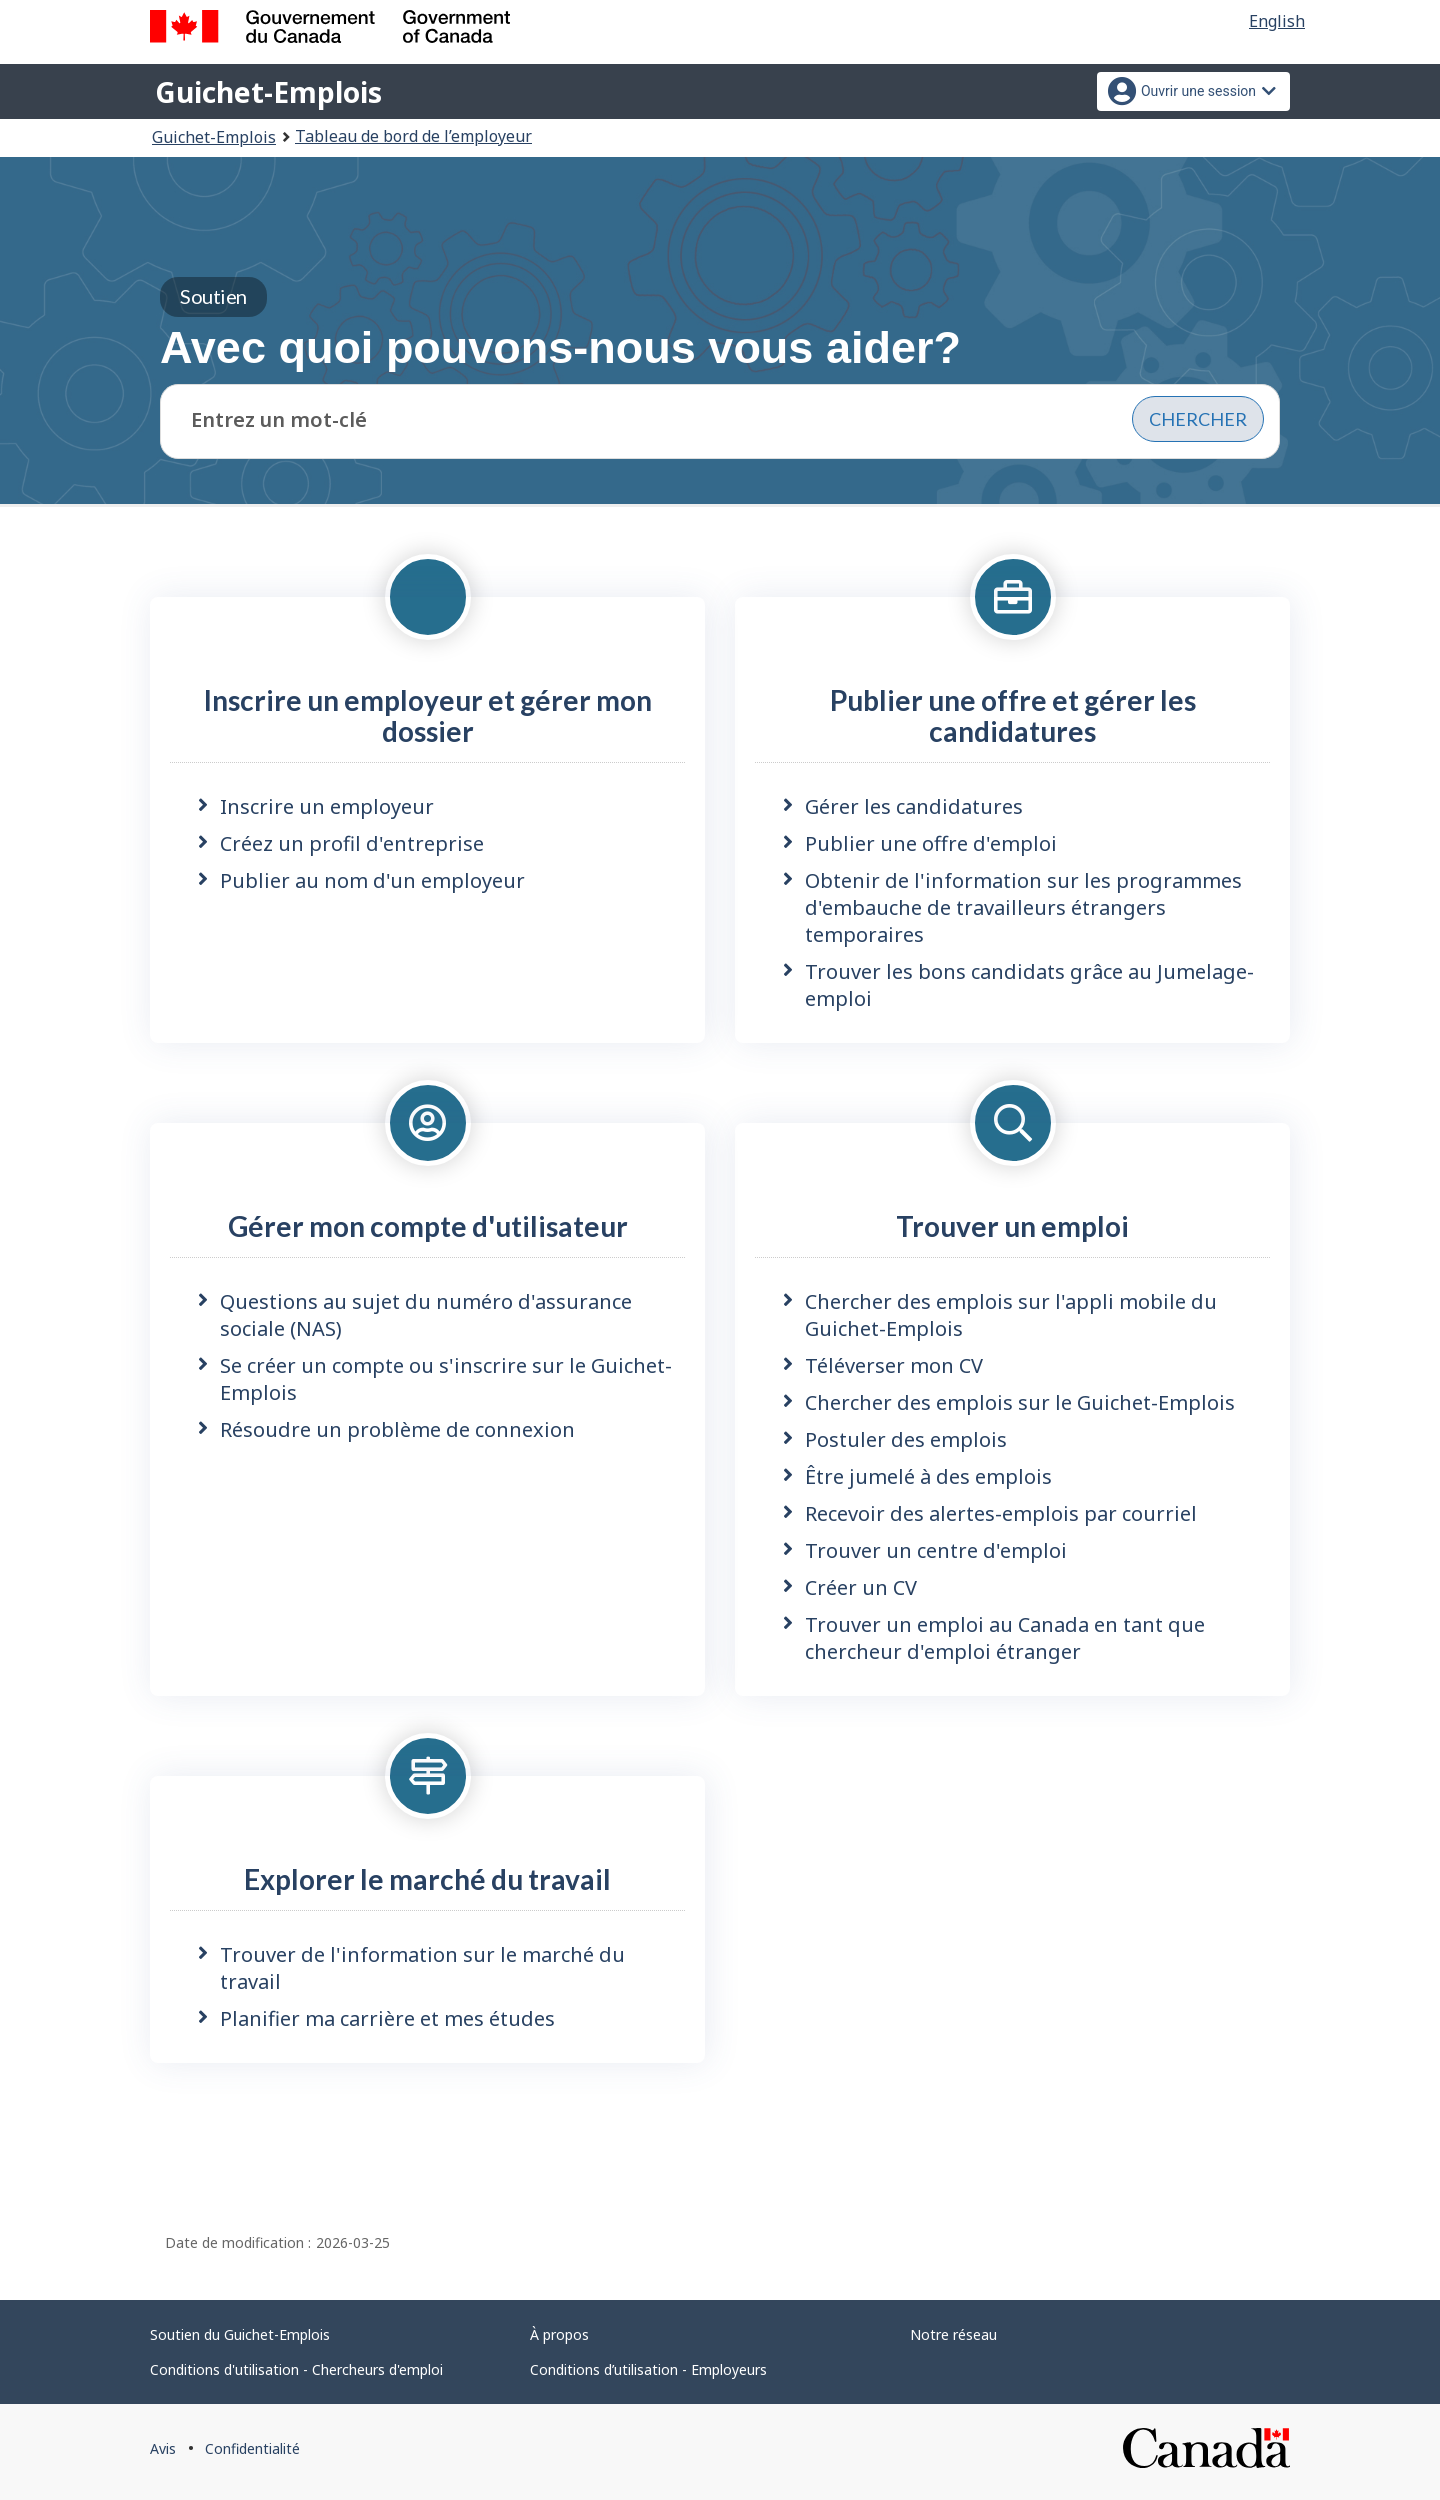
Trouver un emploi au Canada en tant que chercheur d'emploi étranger (1005, 1638)
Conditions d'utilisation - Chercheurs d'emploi (296, 2369)
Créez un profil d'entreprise (352, 843)
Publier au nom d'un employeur (372, 880)
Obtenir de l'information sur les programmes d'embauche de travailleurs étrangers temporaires (1023, 907)
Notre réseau (953, 2334)
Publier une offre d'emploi (931, 843)
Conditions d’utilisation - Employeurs (648, 2369)
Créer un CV (861, 1587)
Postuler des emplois (906, 1439)
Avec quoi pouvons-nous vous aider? (560, 325)
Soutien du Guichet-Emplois (240, 2334)
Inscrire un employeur (327, 806)
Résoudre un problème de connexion (397, 1429)
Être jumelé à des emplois (928, 1476)
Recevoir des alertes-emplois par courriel (1001, 1513)
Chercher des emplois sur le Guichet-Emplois (1020, 1402)
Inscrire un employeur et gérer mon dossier (428, 715)
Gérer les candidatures (914, 806)
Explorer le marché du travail (427, 1879)
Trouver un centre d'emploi (936, 1550)
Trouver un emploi (1012, 1226)
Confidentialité (252, 2448)
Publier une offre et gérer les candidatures (1013, 715)
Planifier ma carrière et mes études (387, 2018)
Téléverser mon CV (894, 1365)
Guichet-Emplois (268, 92)
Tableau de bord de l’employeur (413, 136)
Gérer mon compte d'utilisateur (428, 1226)
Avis (163, 2448)
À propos (559, 2334)
